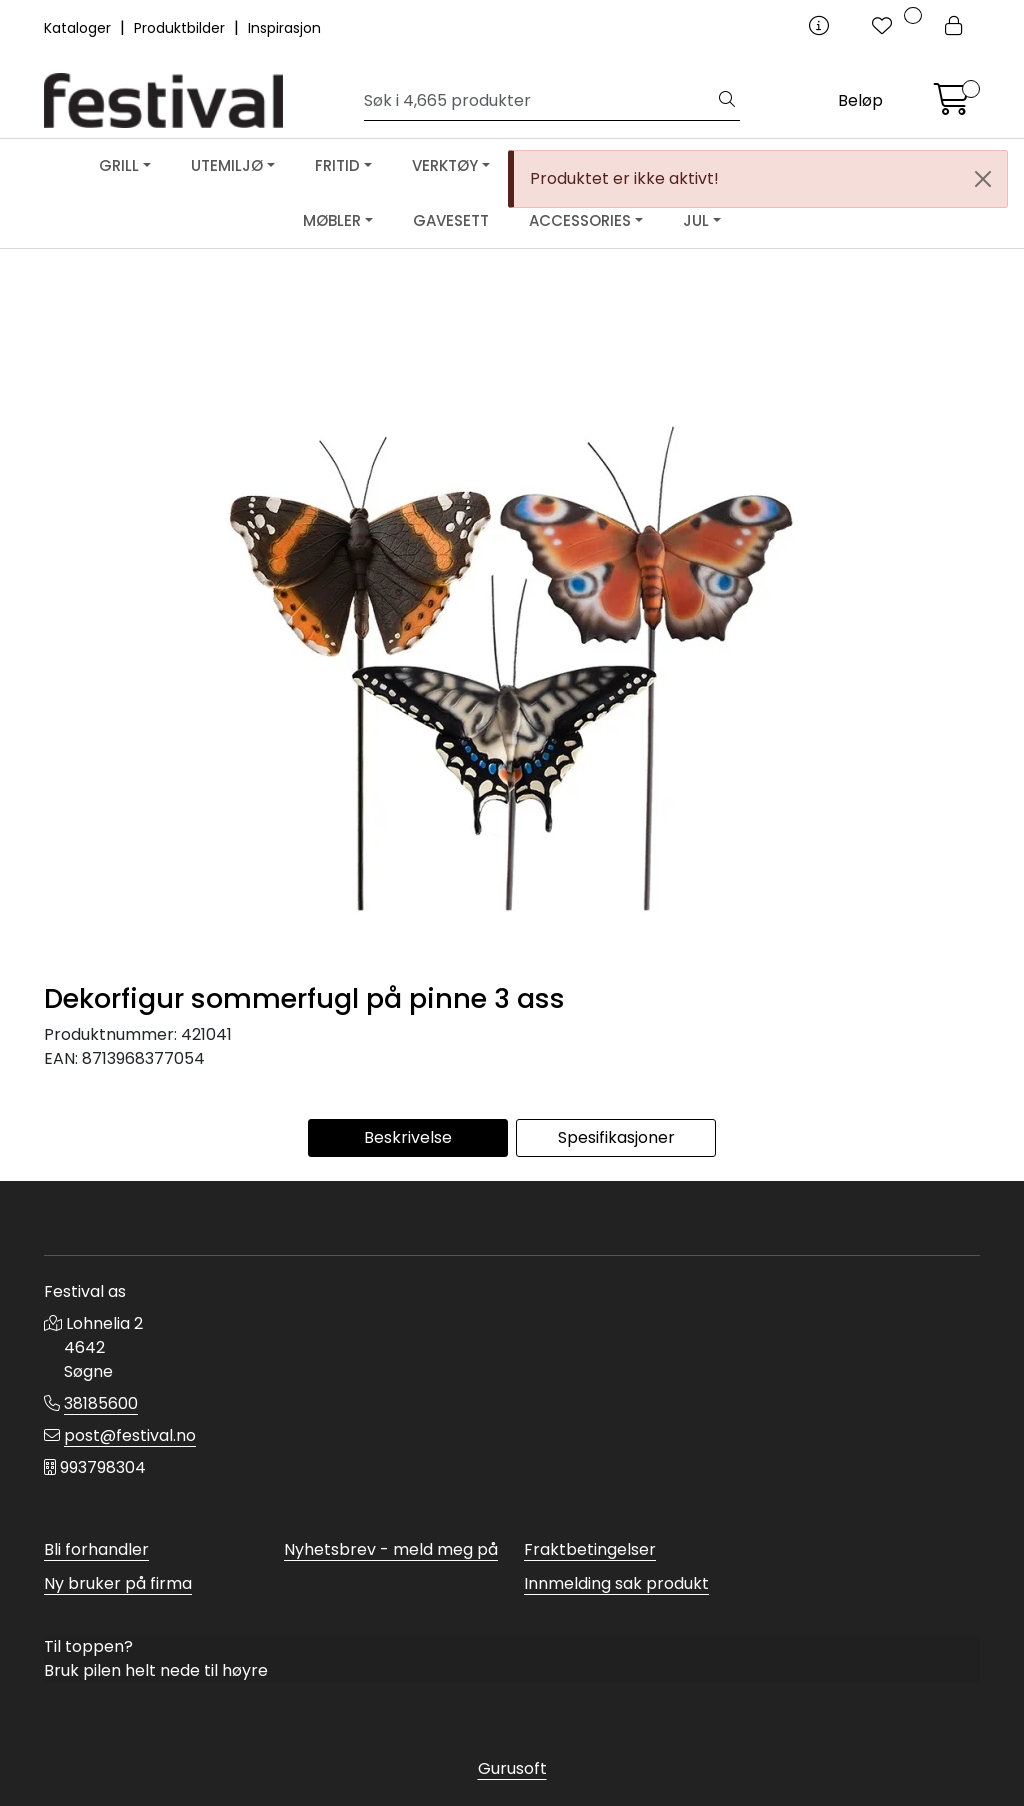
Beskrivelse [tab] (408, 1137)
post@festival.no (130, 1435)
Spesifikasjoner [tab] (616, 1137)
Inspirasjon (284, 28)
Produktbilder (181, 28)
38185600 (101, 1403)
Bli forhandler (96, 1549)
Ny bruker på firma (118, 1583)
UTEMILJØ (227, 165)
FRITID (337, 165)
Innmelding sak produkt (616, 1583)
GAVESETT (451, 220)
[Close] (983, 179)
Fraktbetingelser (590, 1549)
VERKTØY (445, 165)
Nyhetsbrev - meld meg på (391, 1549)
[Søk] (539, 101)
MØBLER (332, 220)
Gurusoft (512, 1768)
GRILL (119, 165)
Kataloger (79, 28)
